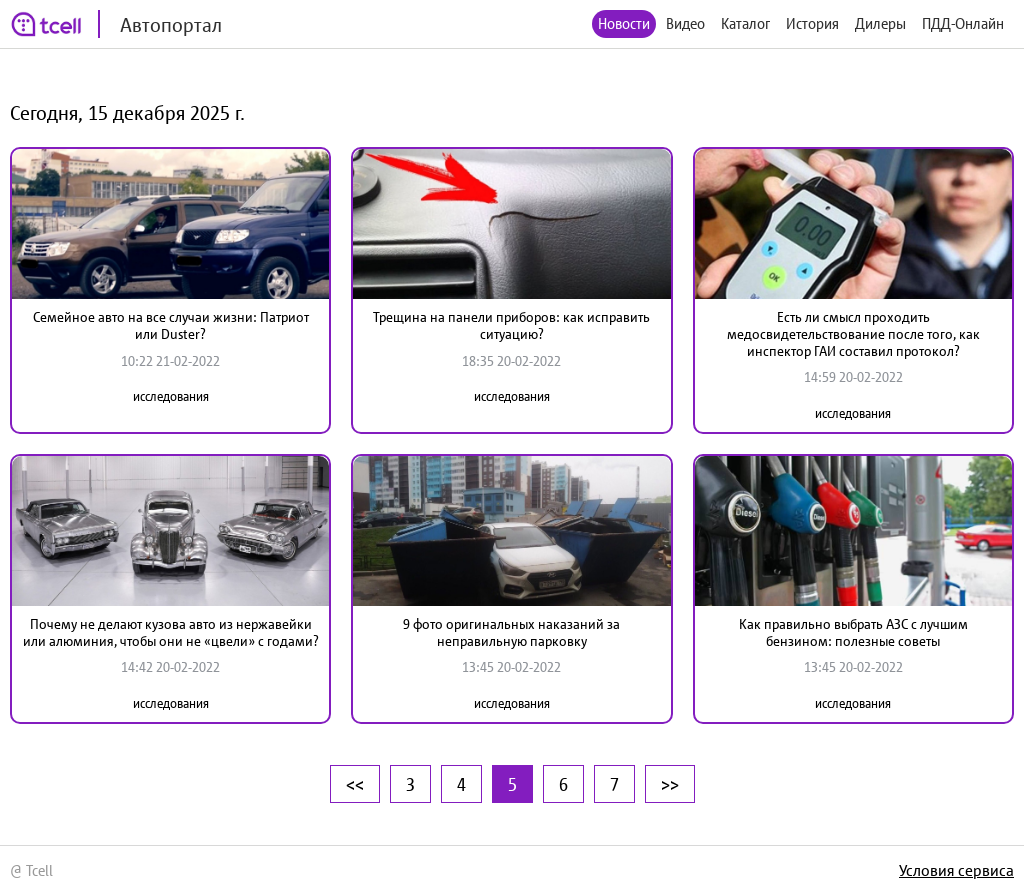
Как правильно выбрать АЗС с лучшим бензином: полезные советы (853, 632)
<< (355, 784)
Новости (624, 23)
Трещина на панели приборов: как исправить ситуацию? (511, 325)
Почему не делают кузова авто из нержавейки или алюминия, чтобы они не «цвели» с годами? (171, 632)
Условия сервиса (956, 870)
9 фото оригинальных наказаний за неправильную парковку (511, 632)
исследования (171, 396)
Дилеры (880, 23)
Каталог (745, 23)
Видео (685, 23)
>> (670, 784)
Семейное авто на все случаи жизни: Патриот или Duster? (171, 325)
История (812, 23)
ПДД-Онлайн (963, 23)
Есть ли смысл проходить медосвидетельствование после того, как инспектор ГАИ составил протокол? (853, 334)
